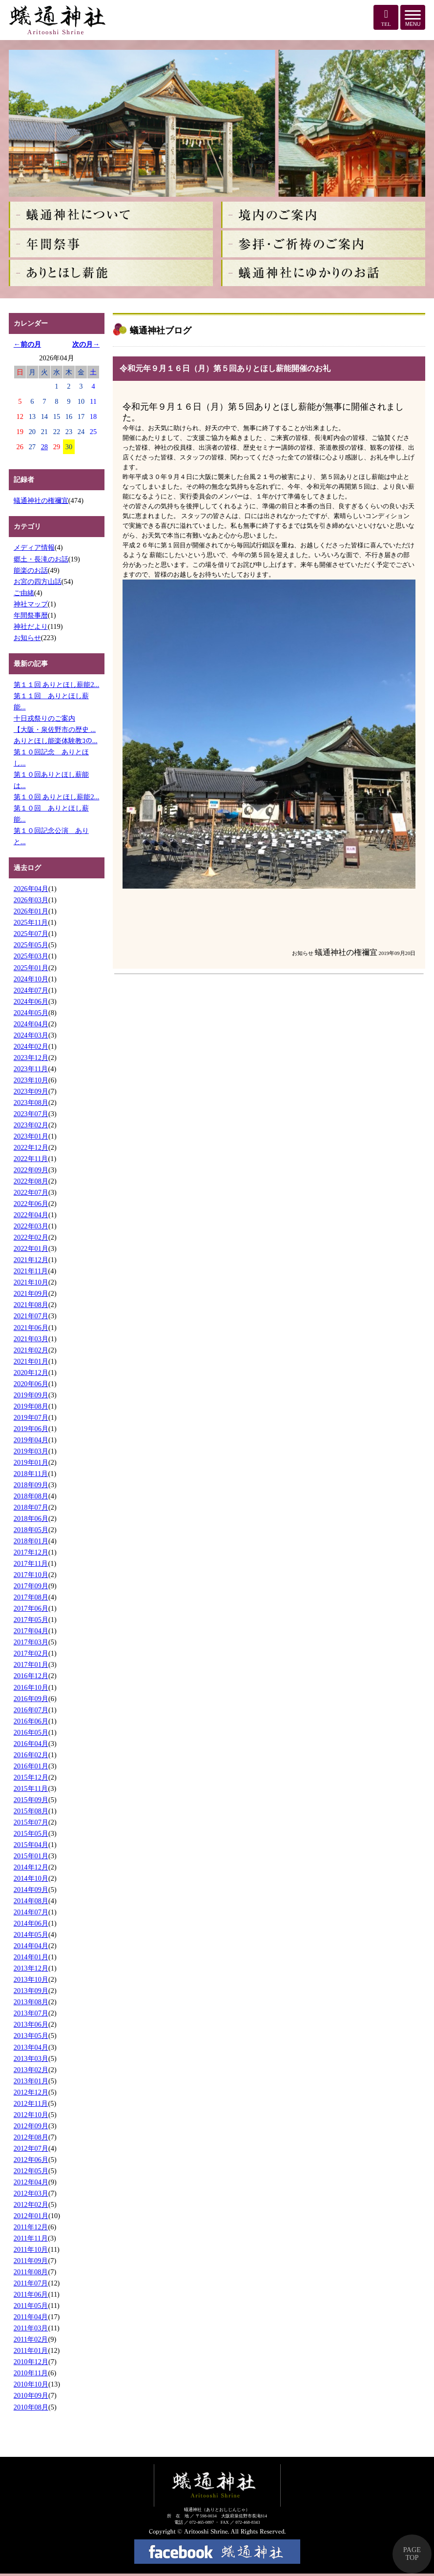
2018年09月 (31, 1485)
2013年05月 (31, 2035)
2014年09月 (31, 1889)
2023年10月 (31, 1080)
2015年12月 (31, 1777)
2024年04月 (31, 1024)
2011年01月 (31, 2350)
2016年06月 (31, 1721)
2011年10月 (31, 2249)
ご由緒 (24, 593)
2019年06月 (31, 1429)
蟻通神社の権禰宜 (41, 500)
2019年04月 (31, 1440)
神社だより (31, 626)
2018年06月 (31, 1518)
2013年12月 (31, 1968)
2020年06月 (31, 1384)
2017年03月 (31, 1642)
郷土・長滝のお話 (41, 559)
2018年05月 (31, 1530)
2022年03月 (31, 1226)
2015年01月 (31, 1856)
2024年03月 (31, 1035)
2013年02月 (31, 2070)
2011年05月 (31, 2305)
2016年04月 (31, 1743)
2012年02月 (31, 2204)
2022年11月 (31, 1159)
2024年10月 (31, 979)
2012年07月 (31, 2148)
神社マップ (31, 604)
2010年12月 (31, 2362)
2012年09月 (31, 2126)
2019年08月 (31, 1406)
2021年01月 (31, 1361)
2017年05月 (31, 1619)
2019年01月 (31, 1462)
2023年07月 (31, 1114)
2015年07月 (31, 1822)
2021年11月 (31, 1271)
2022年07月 (31, 1192)
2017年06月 (31, 1608)
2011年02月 (31, 2339)
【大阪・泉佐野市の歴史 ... (55, 729)
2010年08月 (31, 2407)
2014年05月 (31, 1934)
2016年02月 (31, 1755)
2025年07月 (31, 933)
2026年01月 (31, 911)
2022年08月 (31, 1181)
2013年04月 (31, 2047)
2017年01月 (31, 1664)
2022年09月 (31, 1170)
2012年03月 (31, 2193)
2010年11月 (31, 2373)
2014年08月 (31, 1901)
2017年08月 (31, 1597)
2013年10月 (31, 1979)
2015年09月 (31, 1800)
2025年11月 (31, 922)
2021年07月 (31, 1316)
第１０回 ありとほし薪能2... (57, 797)
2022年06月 (31, 1203)
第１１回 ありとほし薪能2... (57, 684)
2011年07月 (31, 2283)
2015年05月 (31, 1833)
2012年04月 (31, 2182)
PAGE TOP (412, 2553)
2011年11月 (31, 2238)
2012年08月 (31, 2137)
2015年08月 (31, 1811)
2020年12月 (31, 1372)
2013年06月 (31, 2024)
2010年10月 (31, 2384)
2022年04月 (31, 1215)
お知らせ (27, 638)
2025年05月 (31, 945)
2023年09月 (31, 1091)
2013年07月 (31, 2013)
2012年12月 (31, 2092)
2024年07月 (31, 990)
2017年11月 (31, 1563)
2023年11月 (31, 1069)
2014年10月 (31, 1878)
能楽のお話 (31, 570)
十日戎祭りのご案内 (44, 718)
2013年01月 (31, 2081)
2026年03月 (31, 900)
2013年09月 (31, 1990)
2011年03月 (31, 2328)
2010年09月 (31, 2395)
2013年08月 (31, 2002)
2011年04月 (31, 2317)
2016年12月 (31, 1676)
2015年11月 (31, 1788)
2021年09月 (31, 1293)
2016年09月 (31, 1699)
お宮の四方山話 (38, 581)
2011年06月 (31, 2294)
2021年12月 (31, 1260)
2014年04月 (31, 1946)
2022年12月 (31, 1147)
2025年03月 (31, 956)
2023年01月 (31, 1136)
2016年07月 (31, 1710)
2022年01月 (31, 1248)
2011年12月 (31, 2227)
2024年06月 (31, 1001)
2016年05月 (31, 1732)
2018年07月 (31, 1507)
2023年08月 (31, 1102)
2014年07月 (31, 1912)
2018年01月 (31, 1541)
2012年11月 (31, 2103)
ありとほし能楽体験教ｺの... (56, 741)
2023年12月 (31, 1057)
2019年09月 (31, 1395)
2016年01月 (31, 1766)
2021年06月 (31, 1327)
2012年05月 (31, 2171)
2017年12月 (31, 1552)
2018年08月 (31, 1496)
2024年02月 (31, 1046)
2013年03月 (31, 2058)
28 (44, 447)
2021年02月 (31, 1350)
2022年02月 (31, 1237)
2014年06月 (31, 1923)
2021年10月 (31, 1282)
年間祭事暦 (31, 615)
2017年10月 (31, 1575)
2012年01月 (31, 2216)
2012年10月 (31, 2115)
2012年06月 (31, 2159)
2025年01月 (31, 968)
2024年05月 (31, 1013)
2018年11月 (31, 1473)
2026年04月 (31, 889)
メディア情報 (34, 547)
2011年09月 (31, 2260)
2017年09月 (31, 1586)
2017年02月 (31, 1653)
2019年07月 (31, 1417)
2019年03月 (31, 1451)
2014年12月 (31, 1867)
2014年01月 (31, 1957)
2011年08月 (31, 2272)
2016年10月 (31, 1687)
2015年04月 (31, 1845)
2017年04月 (31, 1631)
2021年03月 (31, 1339)
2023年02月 (31, 1125)
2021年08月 (31, 1305)
